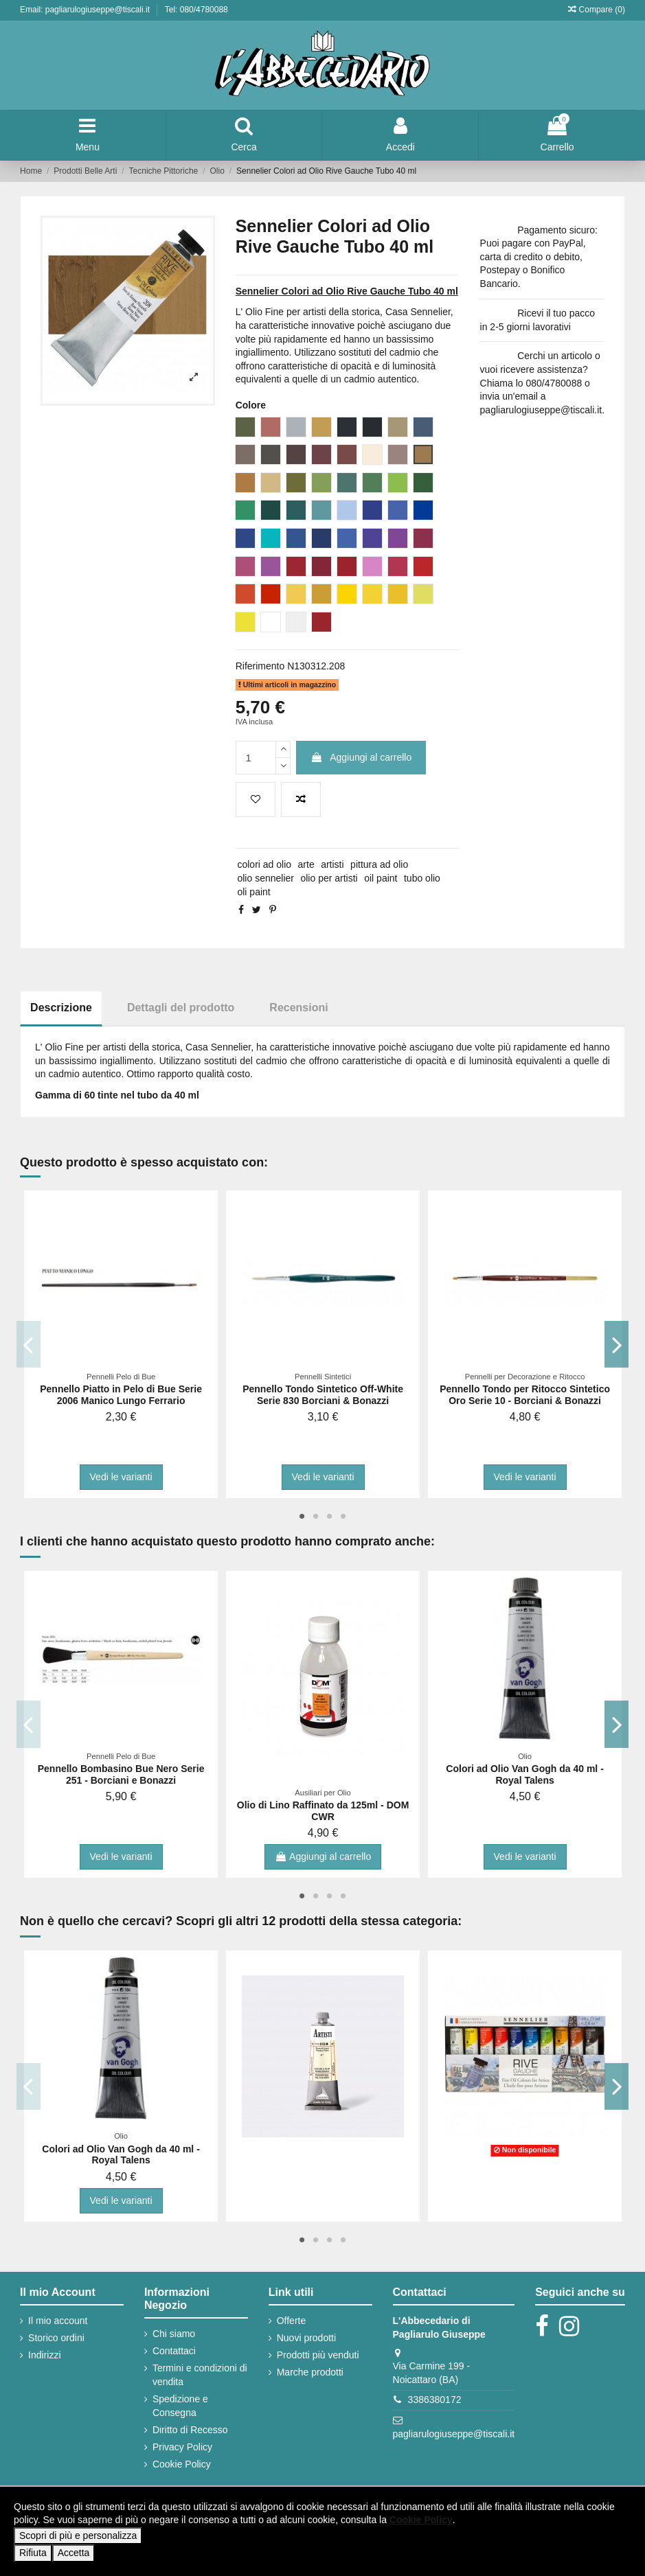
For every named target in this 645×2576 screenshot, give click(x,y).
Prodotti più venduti (318, 2354)
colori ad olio (264, 864)
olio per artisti (328, 878)
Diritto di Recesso (190, 2429)
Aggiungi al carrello (360, 757)
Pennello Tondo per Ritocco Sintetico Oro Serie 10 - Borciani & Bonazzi (525, 1394)
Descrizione (61, 1007)
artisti (332, 864)
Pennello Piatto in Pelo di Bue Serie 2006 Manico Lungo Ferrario (121, 1394)
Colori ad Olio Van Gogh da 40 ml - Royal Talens (524, 1774)
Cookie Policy (181, 2464)
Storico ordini (56, 2337)
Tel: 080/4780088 (196, 9)
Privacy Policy (182, 2446)
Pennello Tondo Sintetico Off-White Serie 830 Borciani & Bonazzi (322, 1394)
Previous (28, 1344)
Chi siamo (173, 2333)
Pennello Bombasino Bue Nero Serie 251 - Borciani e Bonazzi (121, 1774)
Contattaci (174, 2350)
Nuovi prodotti (306, 2337)
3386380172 (435, 2399)
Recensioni (298, 1007)
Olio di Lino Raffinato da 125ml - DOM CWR (323, 1810)
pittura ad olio (379, 864)
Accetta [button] (74, 2552)
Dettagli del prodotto (180, 1007)
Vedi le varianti (121, 1476)
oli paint (253, 891)
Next (616, 1344)
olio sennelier (265, 878)
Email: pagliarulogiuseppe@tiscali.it (86, 9)
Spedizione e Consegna (180, 2405)
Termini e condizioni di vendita (199, 2374)
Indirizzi (44, 2354)
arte (306, 864)
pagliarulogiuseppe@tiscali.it (454, 2433)
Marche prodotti (310, 2372)
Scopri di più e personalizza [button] (78, 2535)
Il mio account (57, 2320)
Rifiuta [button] (33, 2552)
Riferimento (260, 665)
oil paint (380, 878)
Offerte (291, 2320)
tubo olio (422, 878)
